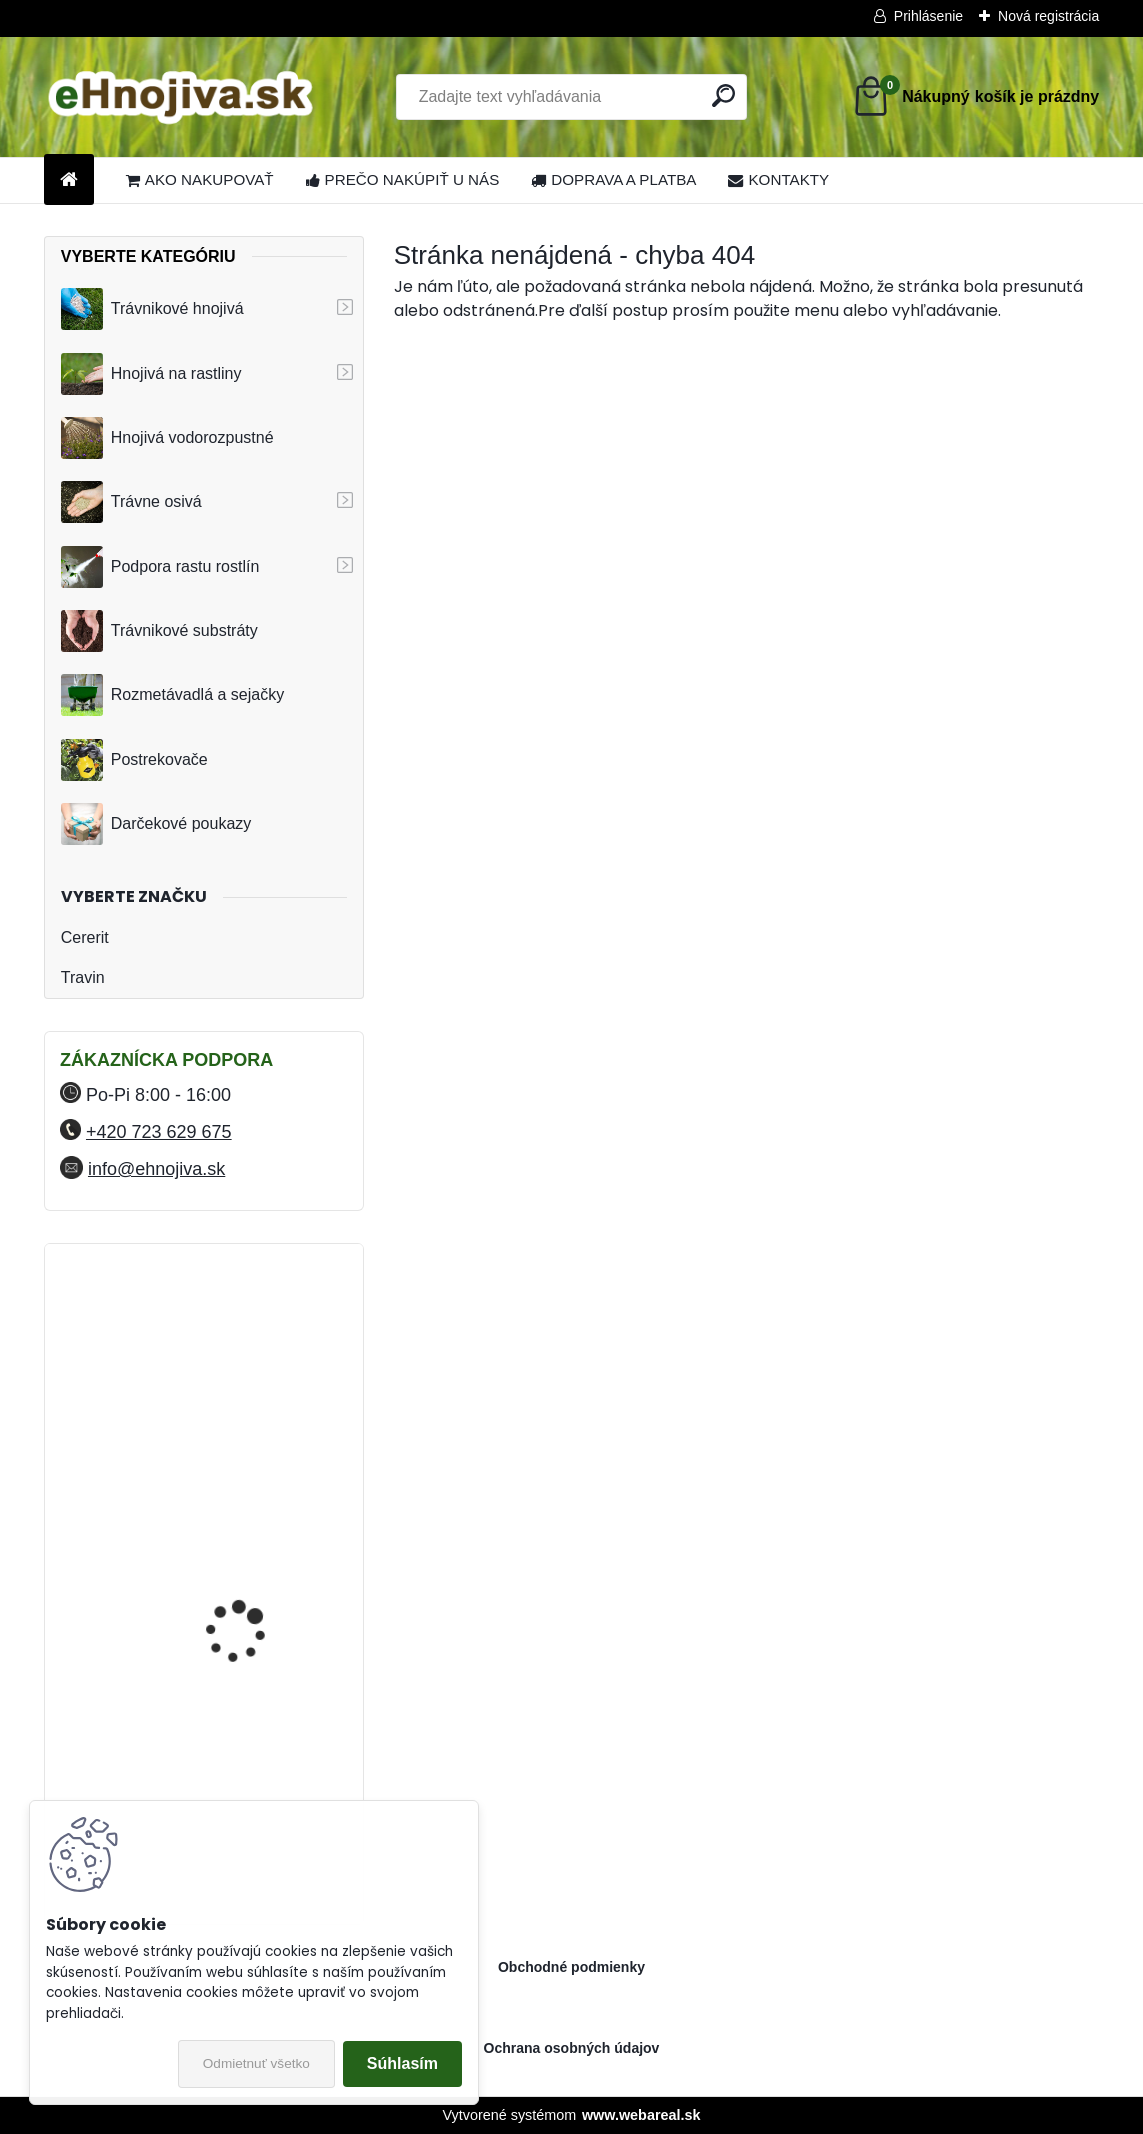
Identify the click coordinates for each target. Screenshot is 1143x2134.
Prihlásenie (928, 16)
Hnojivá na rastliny (151, 374)
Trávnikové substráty (159, 631)
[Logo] (181, 97)
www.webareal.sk (641, 2115)
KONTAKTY (778, 179)
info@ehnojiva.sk (156, 1169)
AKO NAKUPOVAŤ (200, 179)
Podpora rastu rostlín (160, 567)
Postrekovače (134, 760)
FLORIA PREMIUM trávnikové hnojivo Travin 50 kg (256, 1353)
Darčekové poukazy (156, 824)
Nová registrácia (1048, 16)
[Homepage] (69, 180)
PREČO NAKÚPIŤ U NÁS (403, 179)
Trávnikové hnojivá (152, 309)
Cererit (85, 937)
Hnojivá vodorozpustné (167, 438)
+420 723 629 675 (159, 1132)
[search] (723, 95)
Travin (83, 977)
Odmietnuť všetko (256, 2063)
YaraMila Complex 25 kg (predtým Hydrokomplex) (254, 1517)
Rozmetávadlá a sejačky (172, 695)
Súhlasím (402, 2063)
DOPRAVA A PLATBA (613, 179)
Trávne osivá (131, 502)
